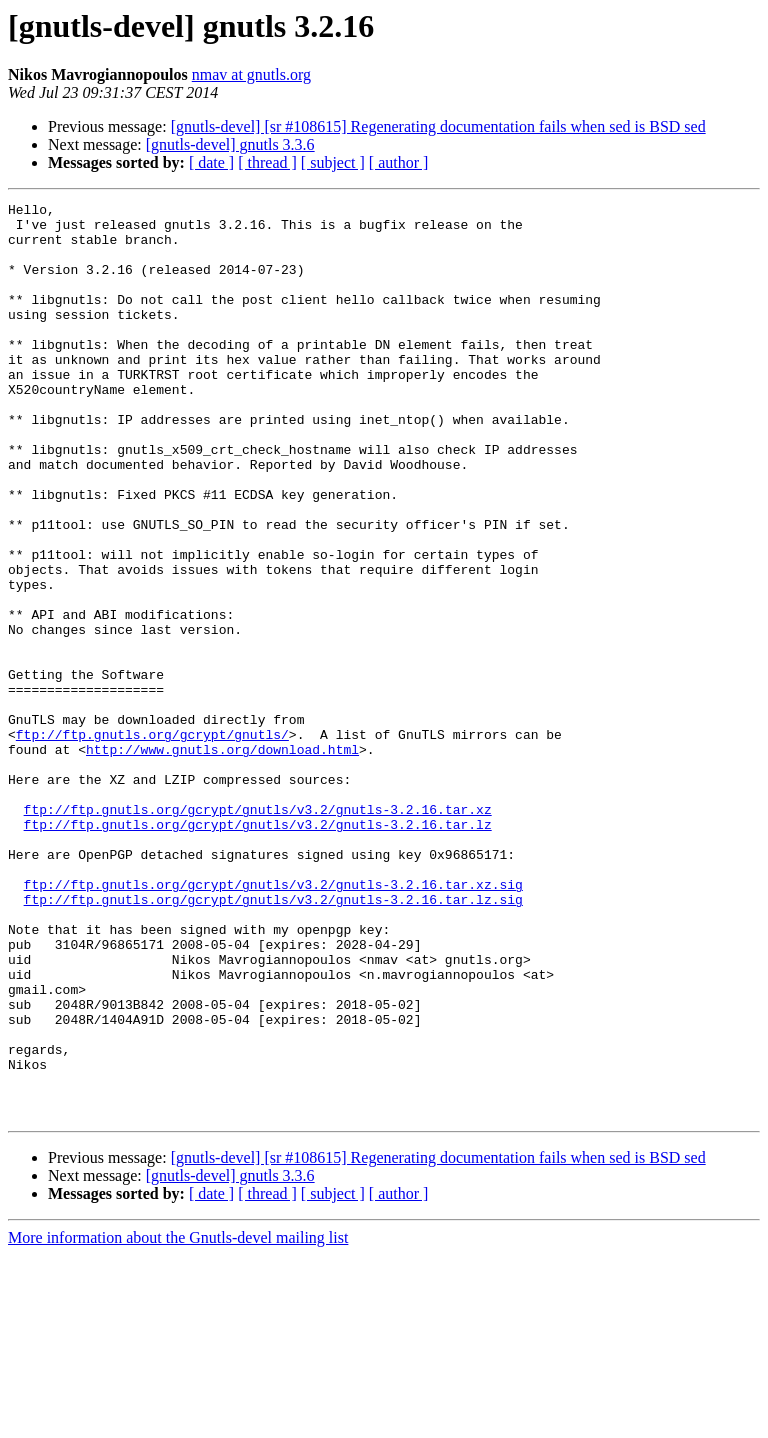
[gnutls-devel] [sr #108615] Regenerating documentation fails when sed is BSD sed (438, 126)
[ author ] (399, 162)
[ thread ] (267, 162)
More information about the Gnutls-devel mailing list (178, 1420)
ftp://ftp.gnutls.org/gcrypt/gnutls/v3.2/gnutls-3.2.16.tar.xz (258, 932)
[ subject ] (333, 162)
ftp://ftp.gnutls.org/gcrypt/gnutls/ (152, 842)
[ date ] (211, 162)
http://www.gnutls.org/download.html (222, 860)
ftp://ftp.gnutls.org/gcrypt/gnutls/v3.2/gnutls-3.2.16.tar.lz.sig (273, 1040)
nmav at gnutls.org (251, 74)
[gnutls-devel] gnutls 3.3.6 (230, 144)
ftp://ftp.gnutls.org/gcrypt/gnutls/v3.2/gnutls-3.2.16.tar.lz (258, 950)
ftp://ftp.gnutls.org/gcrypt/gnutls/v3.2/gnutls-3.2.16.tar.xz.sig (273, 1022)
